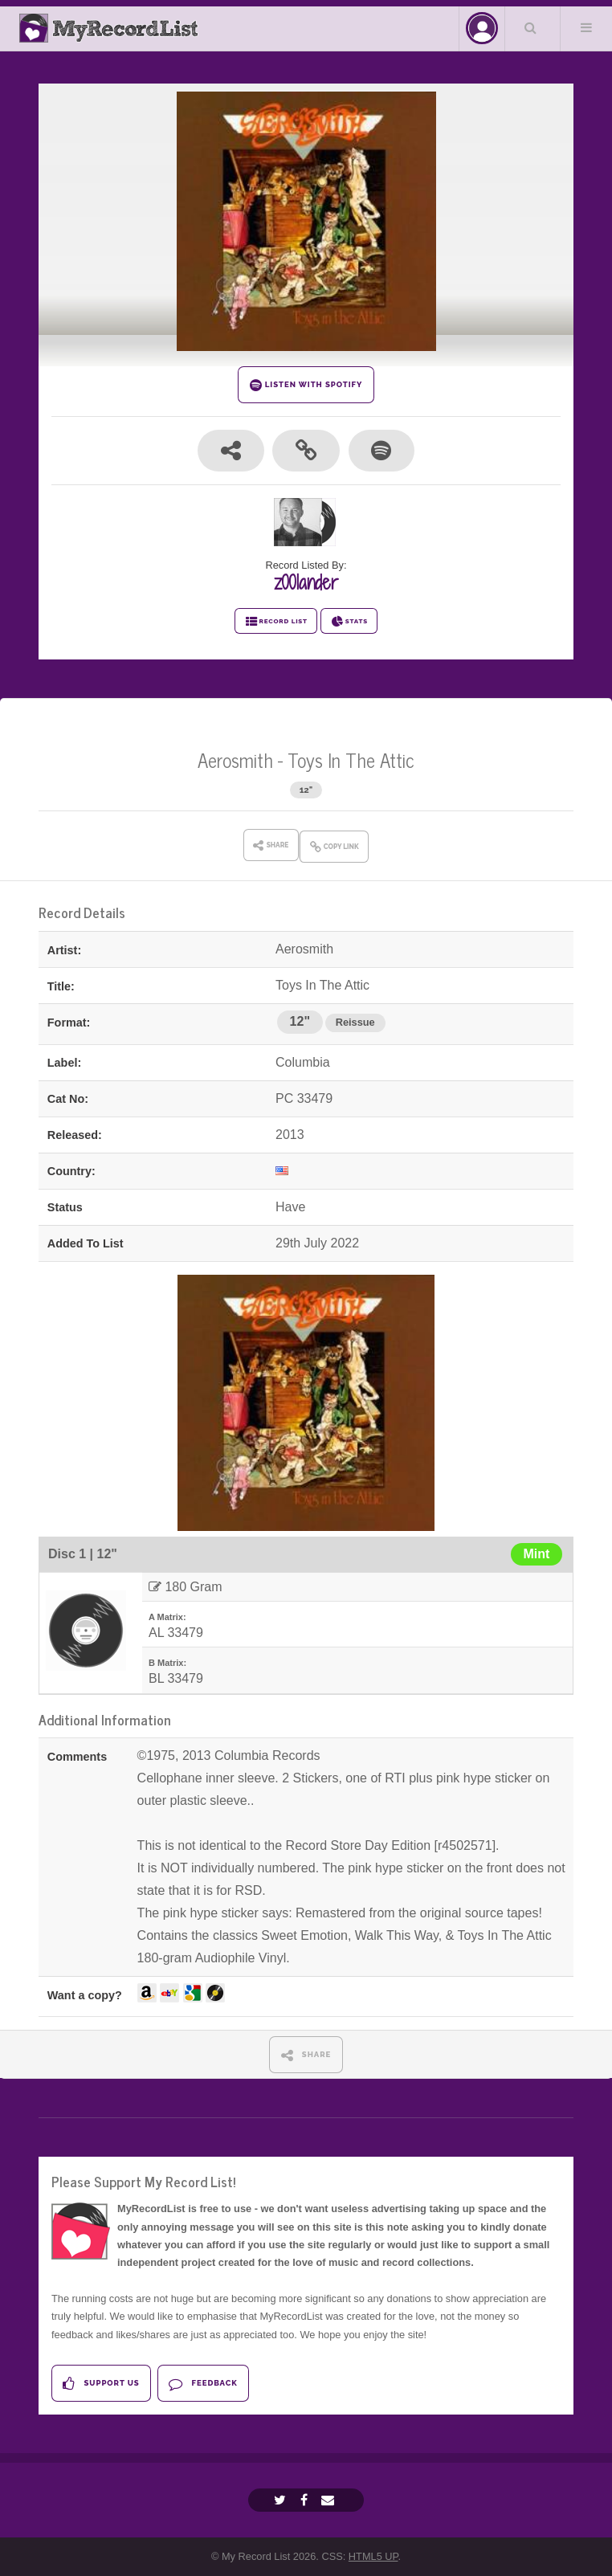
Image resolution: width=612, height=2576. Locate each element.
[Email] (329, 2500)
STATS (349, 621)
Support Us (101, 2383)
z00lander (306, 582)
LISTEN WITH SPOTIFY (306, 385)
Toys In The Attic (351, 759)
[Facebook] (306, 2500)
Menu (586, 27)
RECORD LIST (276, 621)
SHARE (306, 2055)
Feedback (203, 2383)
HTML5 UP (373, 2556)
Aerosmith (235, 759)
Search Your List (531, 27)
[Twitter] (282, 2500)
